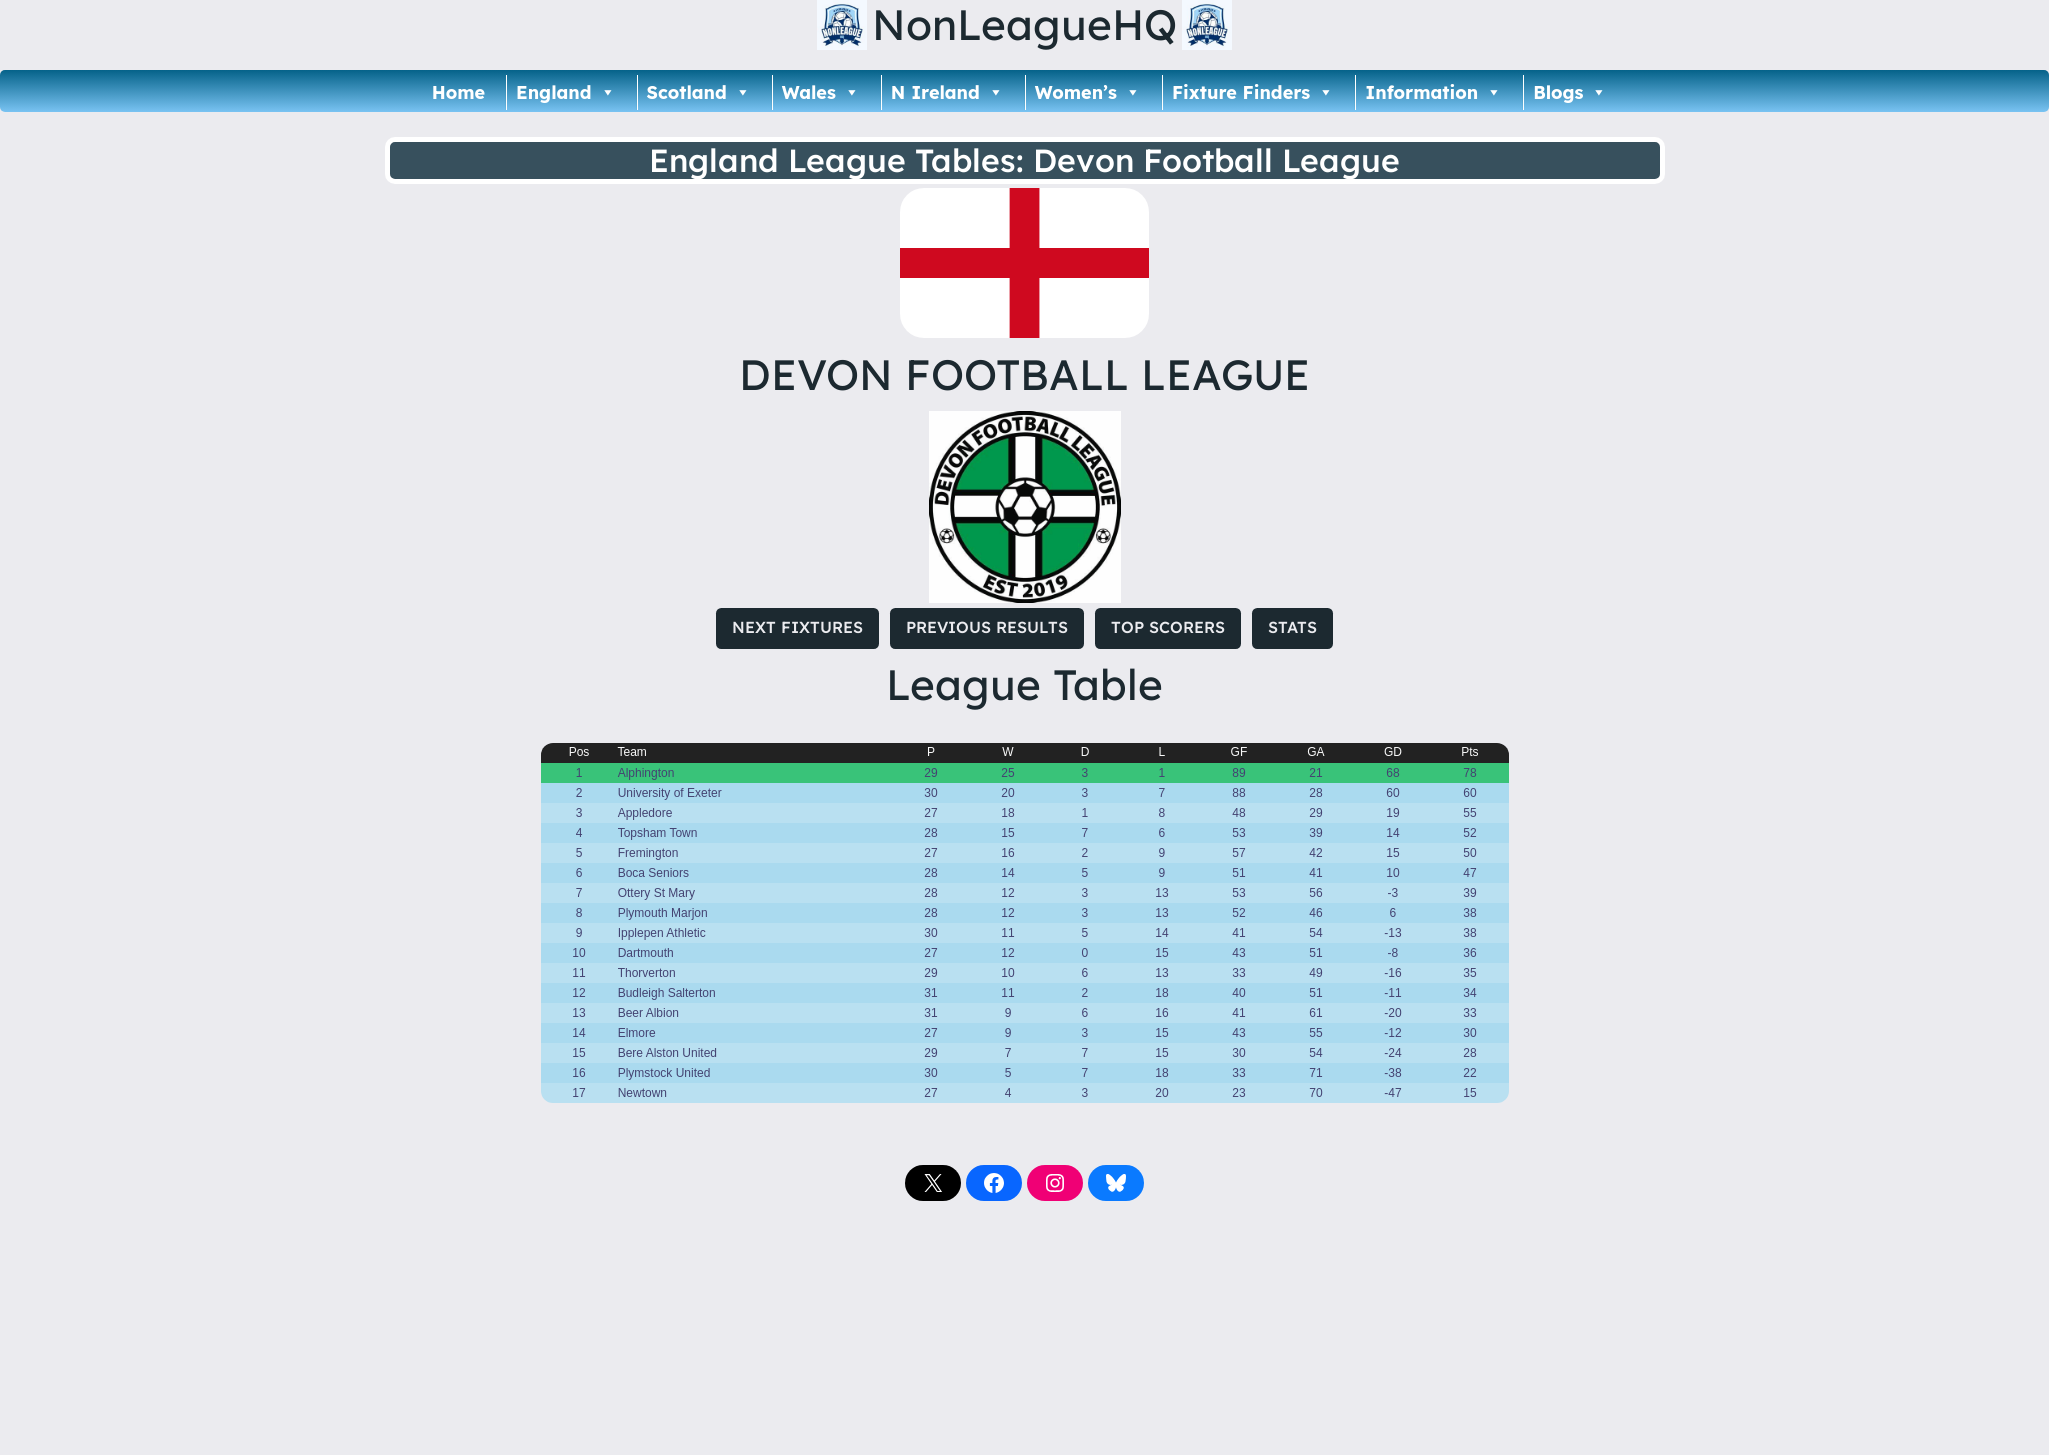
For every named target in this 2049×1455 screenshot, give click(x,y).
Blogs (1570, 92)
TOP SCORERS (1168, 627)
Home (458, 92)
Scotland (699, 92)
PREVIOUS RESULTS (987, 627)
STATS (1292, 627)
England (565, 92)
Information (1433, 92)
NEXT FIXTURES (797, 627)
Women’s (1088, 92)
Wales (821, 92)
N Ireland (947, 92)
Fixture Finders (1253, 92)
